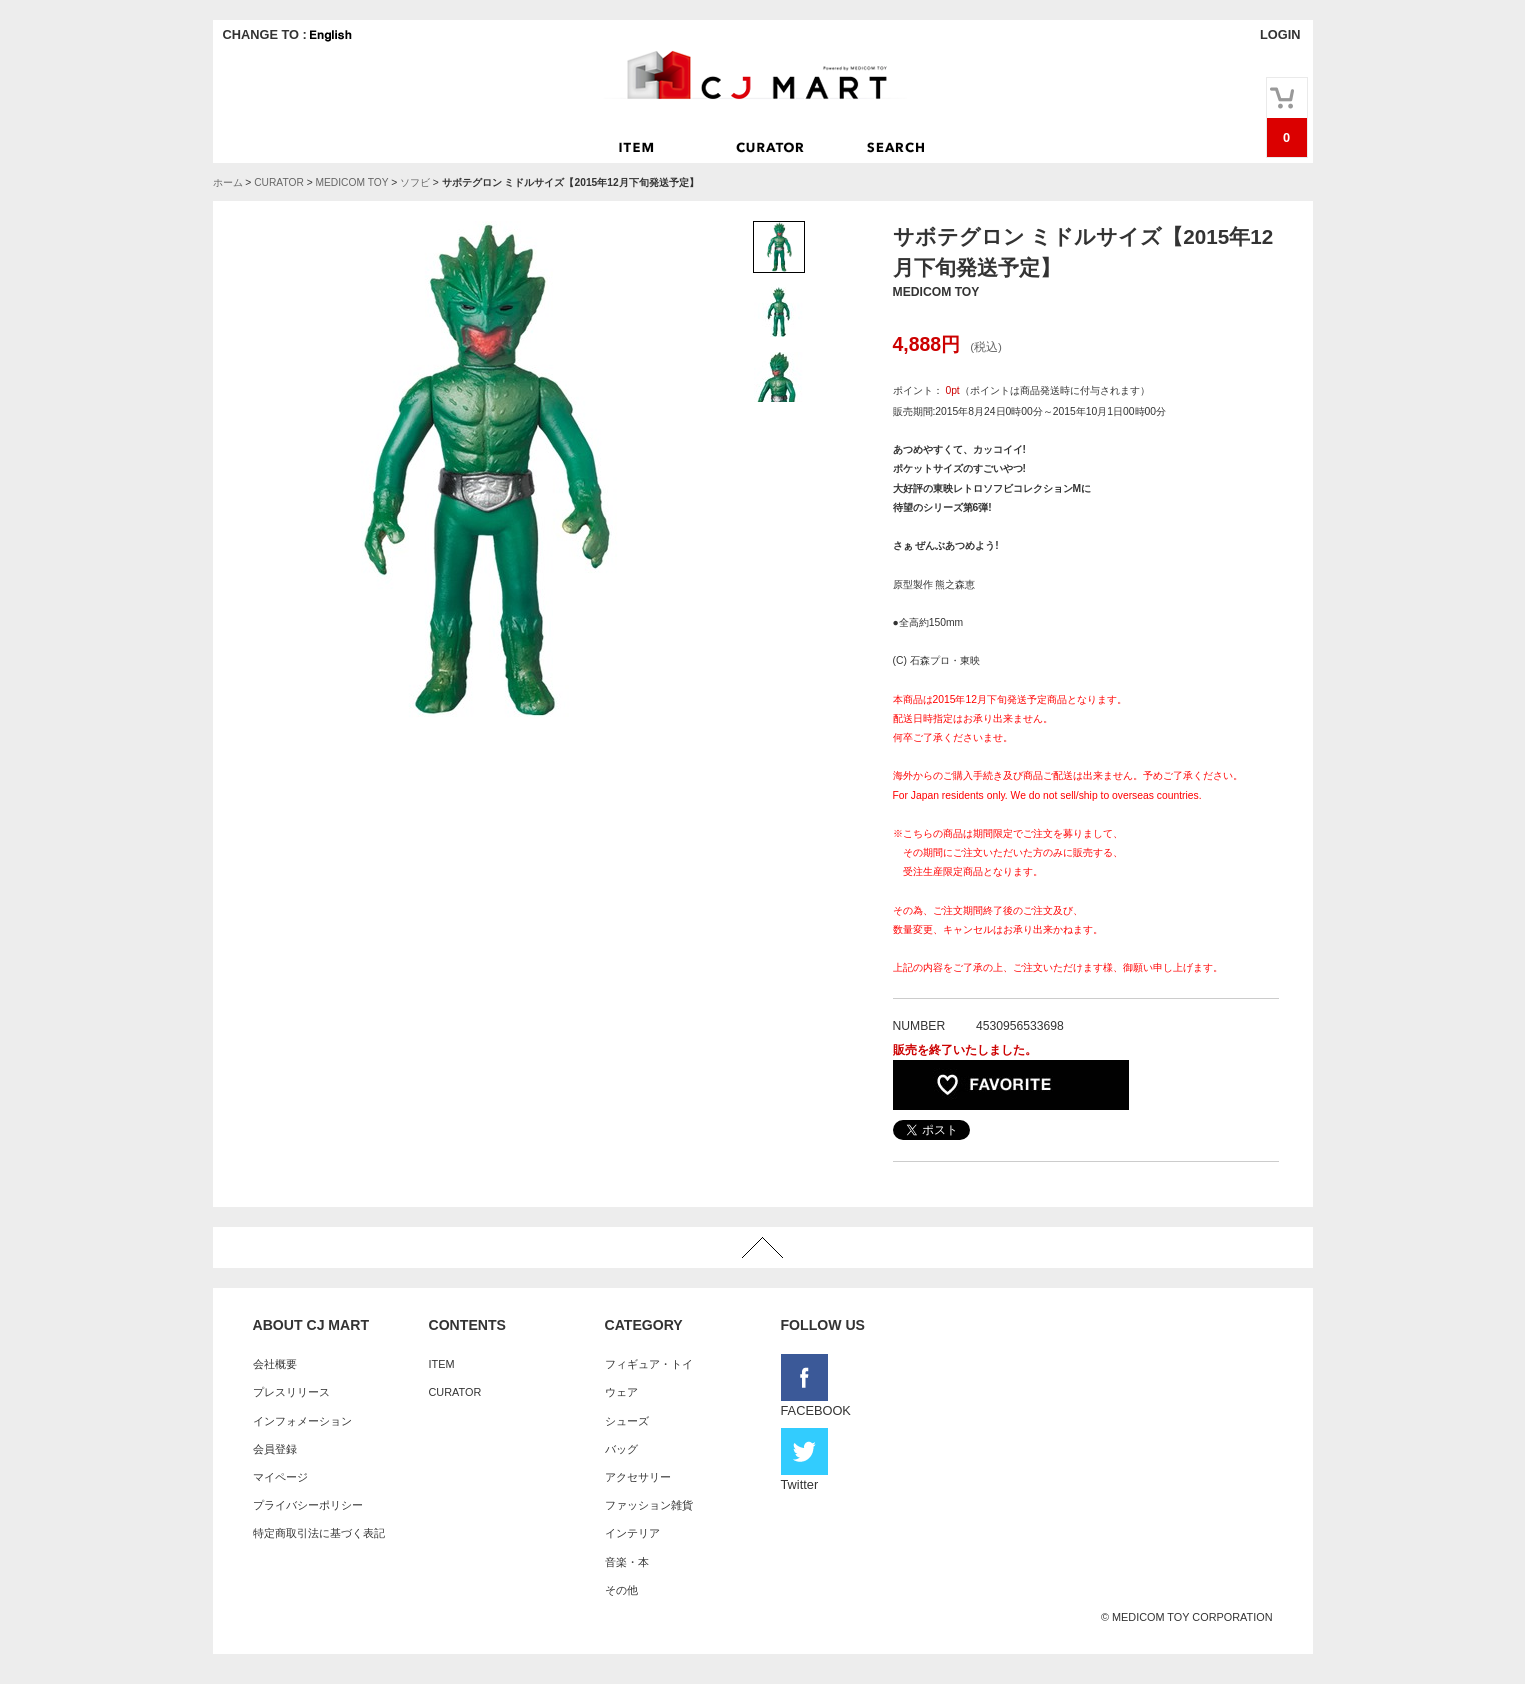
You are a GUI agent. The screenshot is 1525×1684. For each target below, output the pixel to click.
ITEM (442, 1364)
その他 (621, 1590)
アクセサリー (638, 1477)
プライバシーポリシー (308, 1505)
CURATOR (279, 182)
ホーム (228, 182)
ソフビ (415, 182)
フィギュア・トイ (649, 1364)
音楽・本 (627, 1562)
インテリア (632, 1533)
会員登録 (275, 1449)
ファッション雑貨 (649, 1505)
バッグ (621, 1449)
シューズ (627, 1421)
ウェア (621, 1392)
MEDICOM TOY (352, 182)
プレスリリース (291, 1392)
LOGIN (1280, 34)
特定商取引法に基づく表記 (319, 1533)
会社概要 (275, 1364)
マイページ (280, 1477)
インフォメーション (302, 1421)
